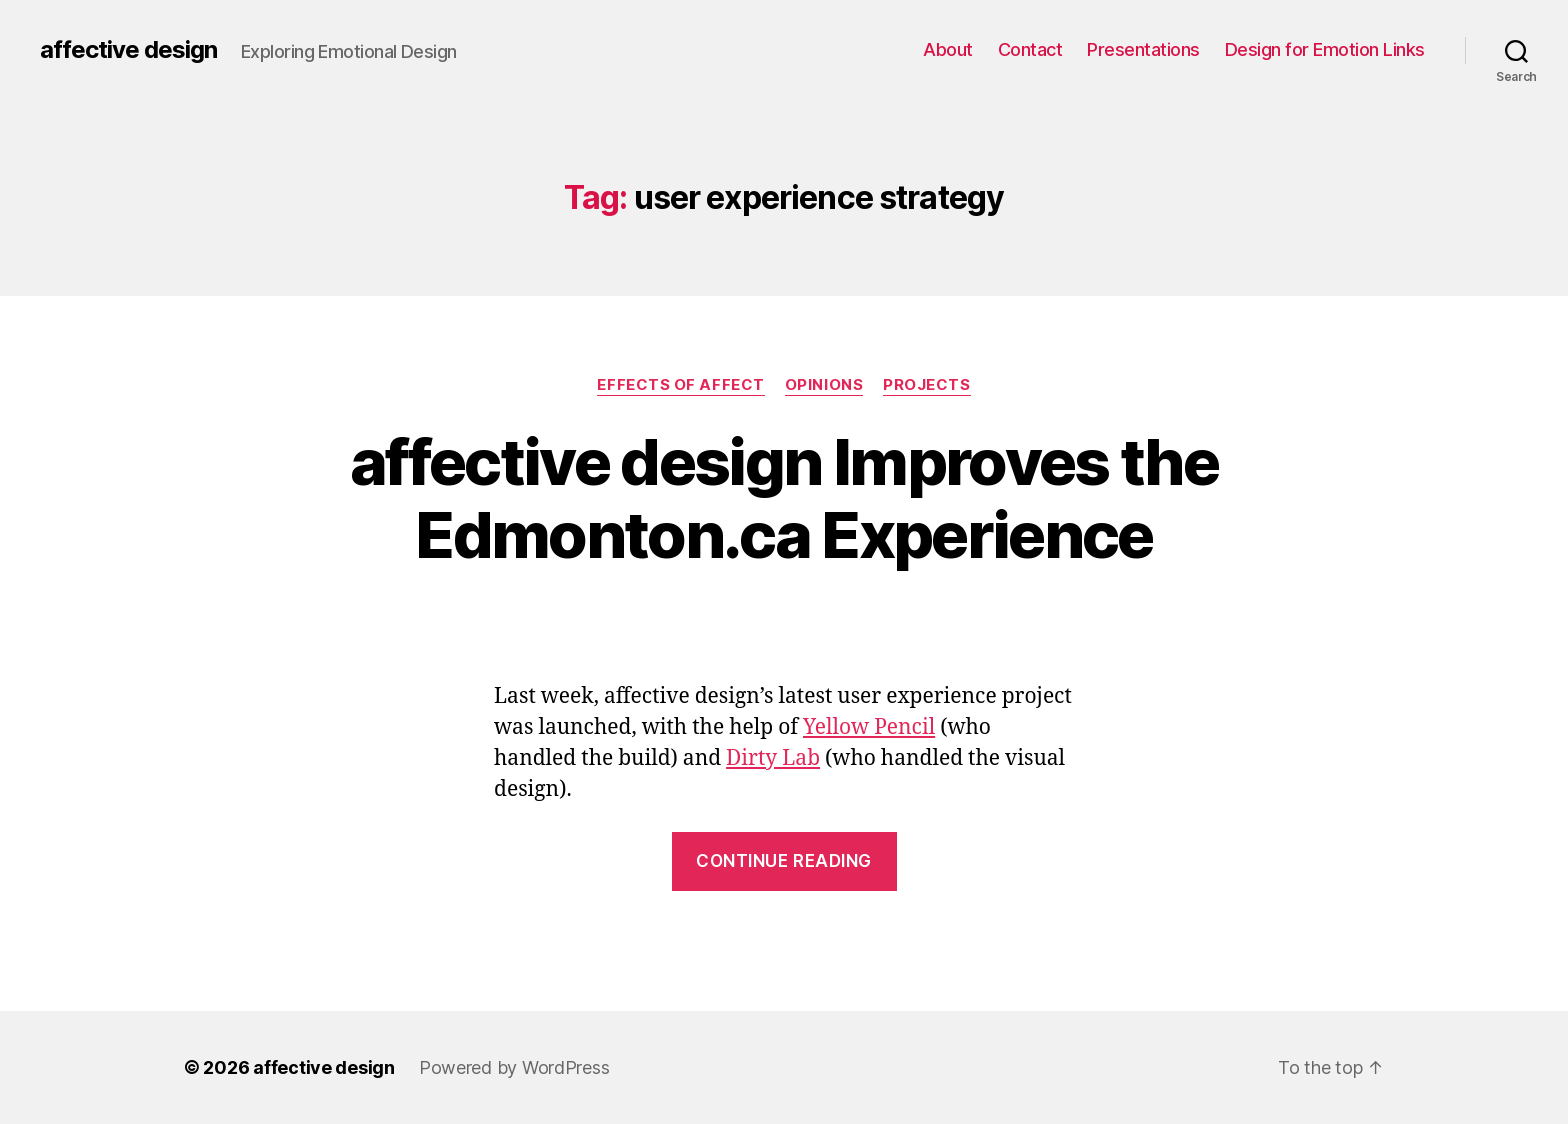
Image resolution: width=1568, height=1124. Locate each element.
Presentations (1143, 49)
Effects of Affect (680, 385)
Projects (926, 385)
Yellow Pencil (869, 727)
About (948, 49)
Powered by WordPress (514, 1067)
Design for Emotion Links (1325, 49)
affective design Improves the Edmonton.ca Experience (784, 498)
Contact (1030, 49)
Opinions (824, 385)
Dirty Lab (773, 758)
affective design (128, 50)
